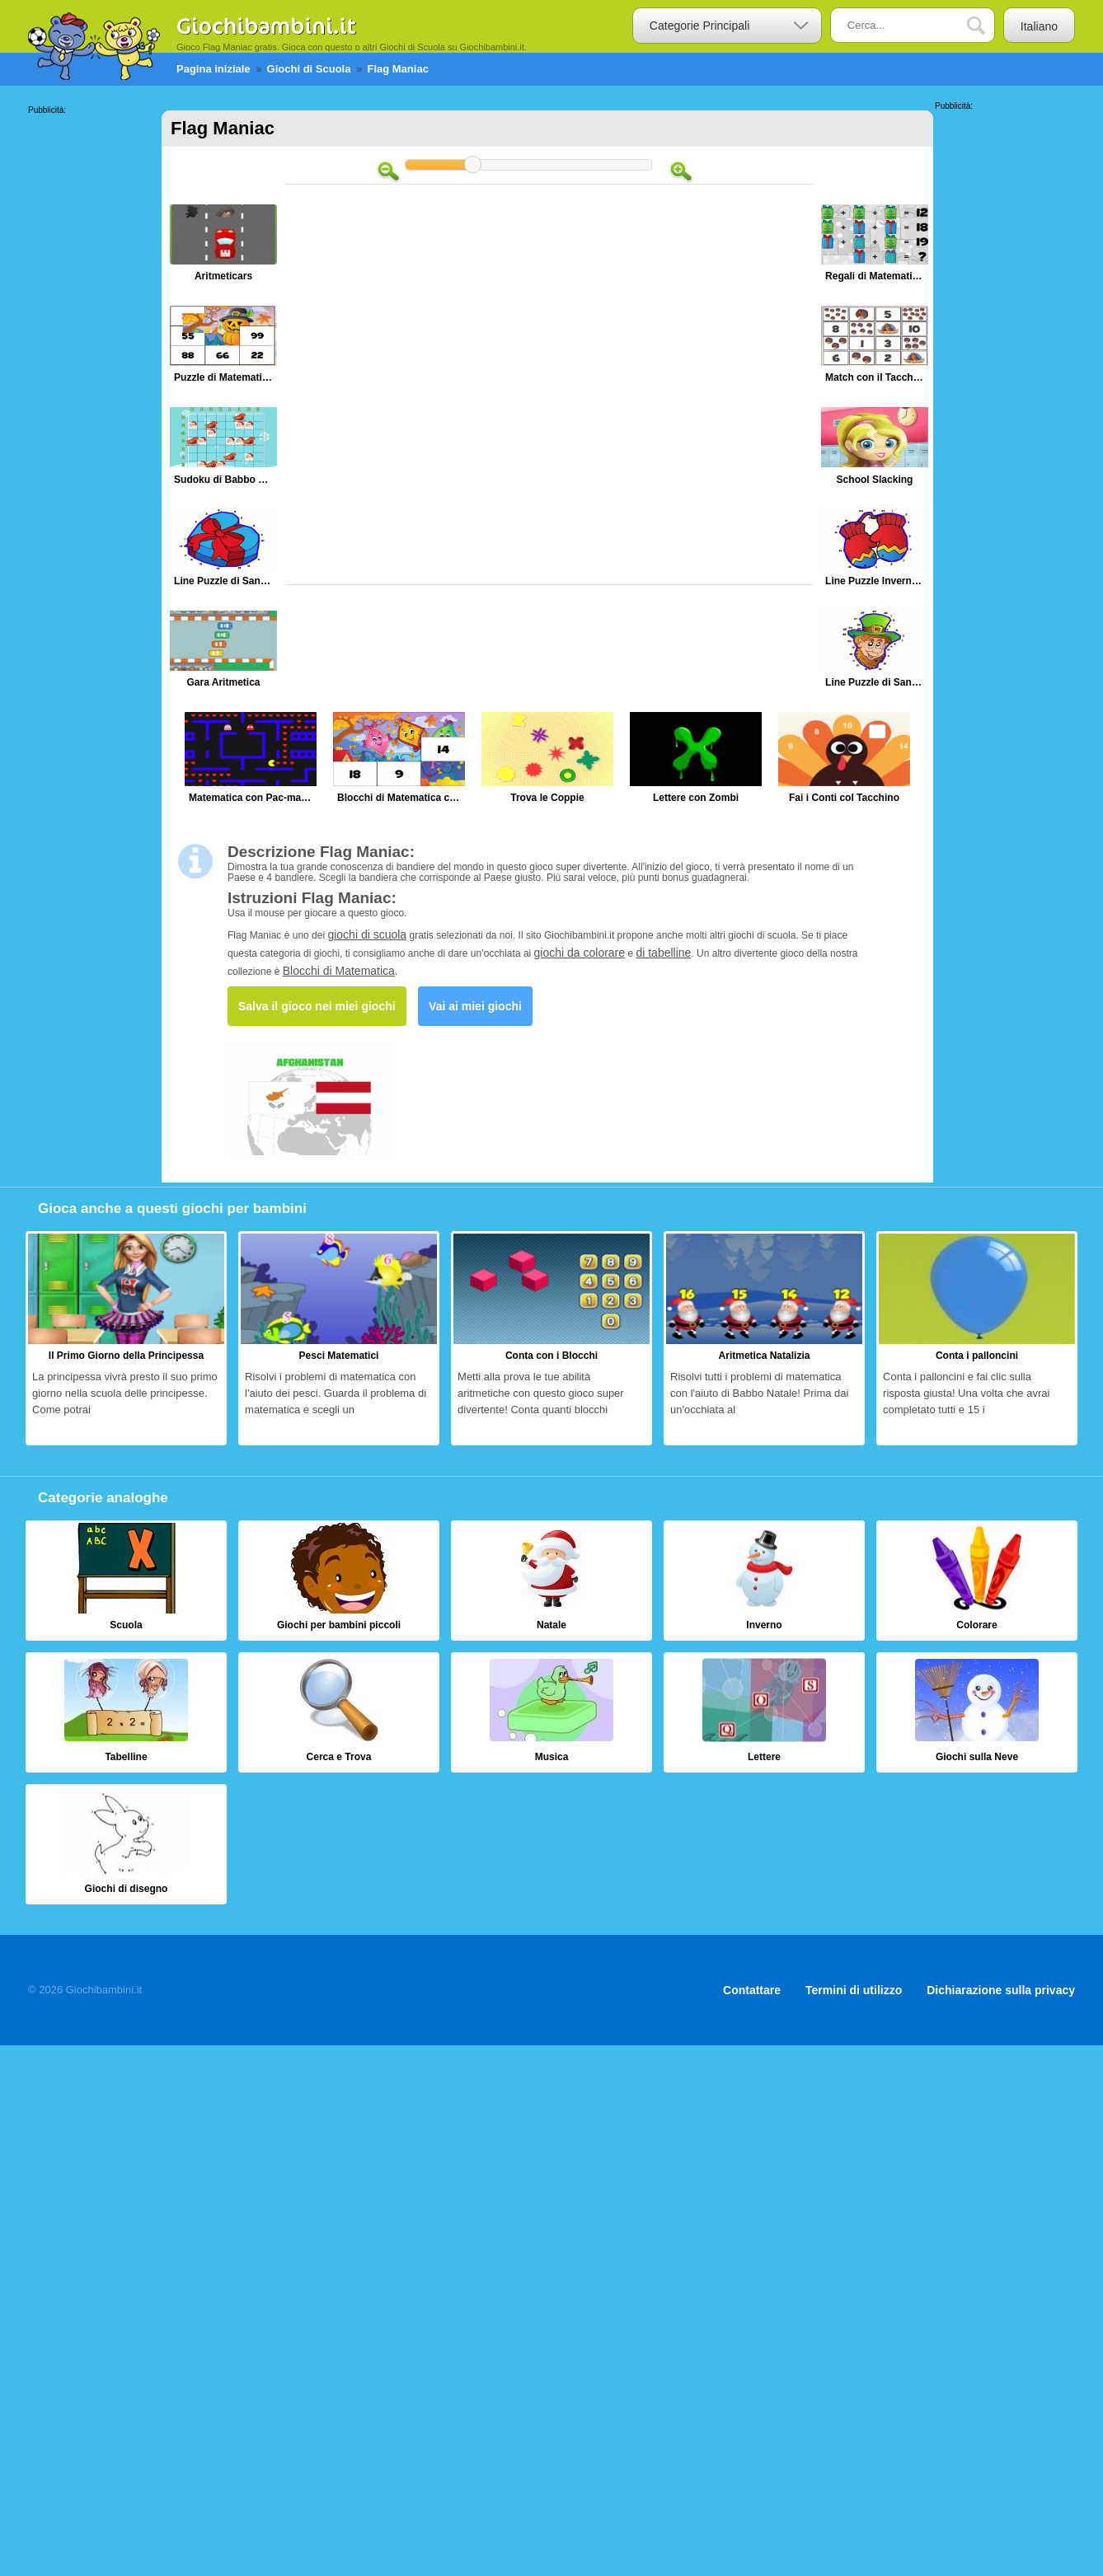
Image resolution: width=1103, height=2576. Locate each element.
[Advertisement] (94, 362)
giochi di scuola (366, 934)
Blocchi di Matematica (339, 970)
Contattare (752, 1990)
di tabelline (663, 952)
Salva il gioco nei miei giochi (317, 1006)
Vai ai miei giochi (475, 1006)
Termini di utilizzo (853, 1990)
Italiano (1039, 26)
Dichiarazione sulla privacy (1001, 1990)
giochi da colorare (580, 952)
